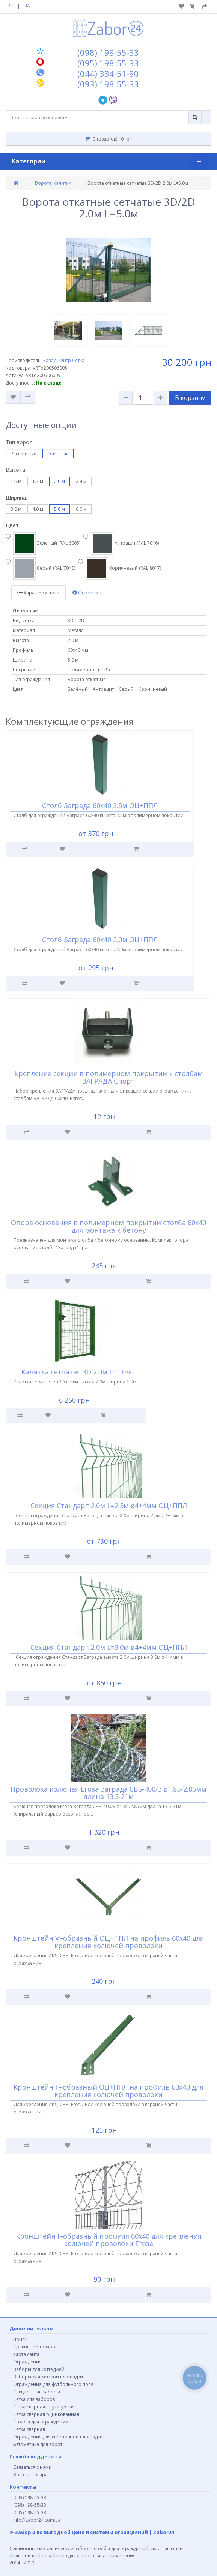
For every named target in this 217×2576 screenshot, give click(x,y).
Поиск (20, 2339)
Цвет (12, 525)
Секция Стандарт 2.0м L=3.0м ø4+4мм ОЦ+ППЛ (108, 1647)
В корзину (190, 398)
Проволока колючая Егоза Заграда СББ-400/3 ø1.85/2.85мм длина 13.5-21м (108, 1792)
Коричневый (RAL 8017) (119, 568)
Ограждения (27, 2362)
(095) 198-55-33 (29, 2512)
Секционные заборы (36, 2392)
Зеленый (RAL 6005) (43, 543)
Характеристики (38, 593)
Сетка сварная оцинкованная (46, 2414)
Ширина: (16, 497)
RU (11, 6)
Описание (86, 593)
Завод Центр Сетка (63, 360)
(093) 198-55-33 (29, 2497)
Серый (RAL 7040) (40, 568)
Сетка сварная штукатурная (44, 2407)
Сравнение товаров (35, 2347)
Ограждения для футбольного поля (53, 2384)
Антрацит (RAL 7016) (121, 543)
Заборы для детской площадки (48, 2377)
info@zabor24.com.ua (36, 2520)
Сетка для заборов (34, 2399)
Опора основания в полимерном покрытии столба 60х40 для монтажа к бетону (108, 1226)
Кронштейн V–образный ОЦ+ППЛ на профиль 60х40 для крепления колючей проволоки (109, 1942)
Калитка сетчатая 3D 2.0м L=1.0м (76, 1371)
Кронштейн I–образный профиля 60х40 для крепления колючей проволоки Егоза (109, 2240)
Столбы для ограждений (40, 2422)
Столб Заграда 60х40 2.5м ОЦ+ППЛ (100, 805)
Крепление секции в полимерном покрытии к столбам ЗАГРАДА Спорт (108, 1077)
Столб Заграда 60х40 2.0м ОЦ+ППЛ (100, 939)
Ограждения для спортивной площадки (58, 2437)
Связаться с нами (32, 2467)
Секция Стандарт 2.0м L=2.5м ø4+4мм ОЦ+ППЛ (108, 1505)
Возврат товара (30, 2474)
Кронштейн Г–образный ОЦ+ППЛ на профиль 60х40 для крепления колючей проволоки (108, 2090)
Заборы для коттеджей (39, 2369)
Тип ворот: (19, 442)
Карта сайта (26, 2354)
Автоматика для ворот (37, 2444)
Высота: (16, 469)
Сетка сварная (29, 2429)
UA (27, 6)
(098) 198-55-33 (29, 2505)
